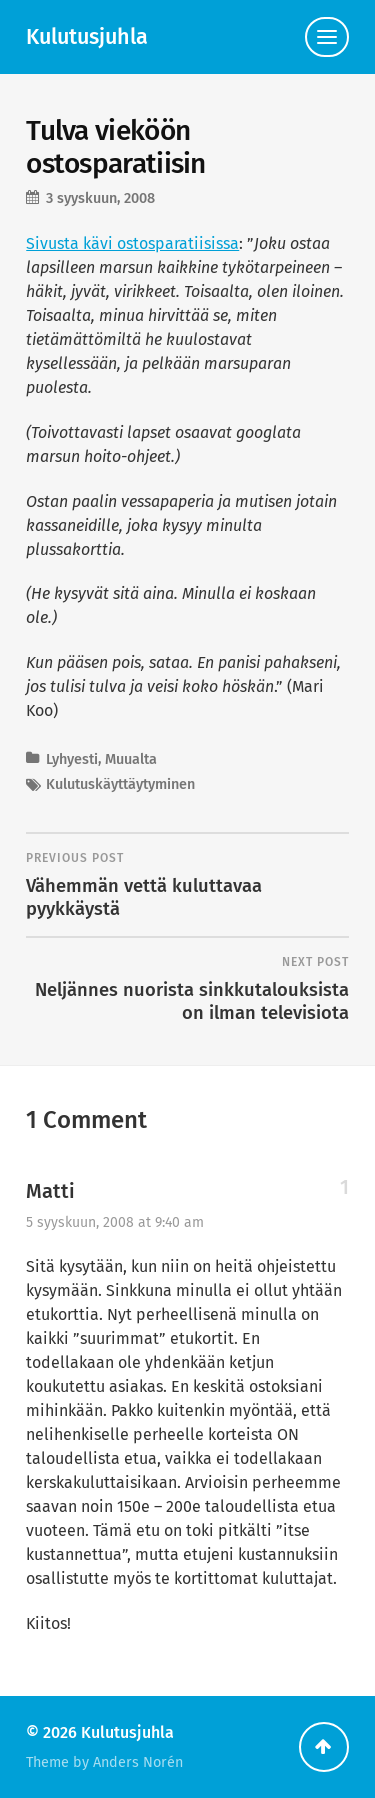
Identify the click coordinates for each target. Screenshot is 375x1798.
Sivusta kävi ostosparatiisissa (132, 243)
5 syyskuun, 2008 (115, 1222)
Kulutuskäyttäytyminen (120, 784)
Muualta (131, 759)
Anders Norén (138, 1762)
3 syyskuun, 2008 (100, 198)
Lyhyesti (72, 759)
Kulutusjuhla (87, 37)
